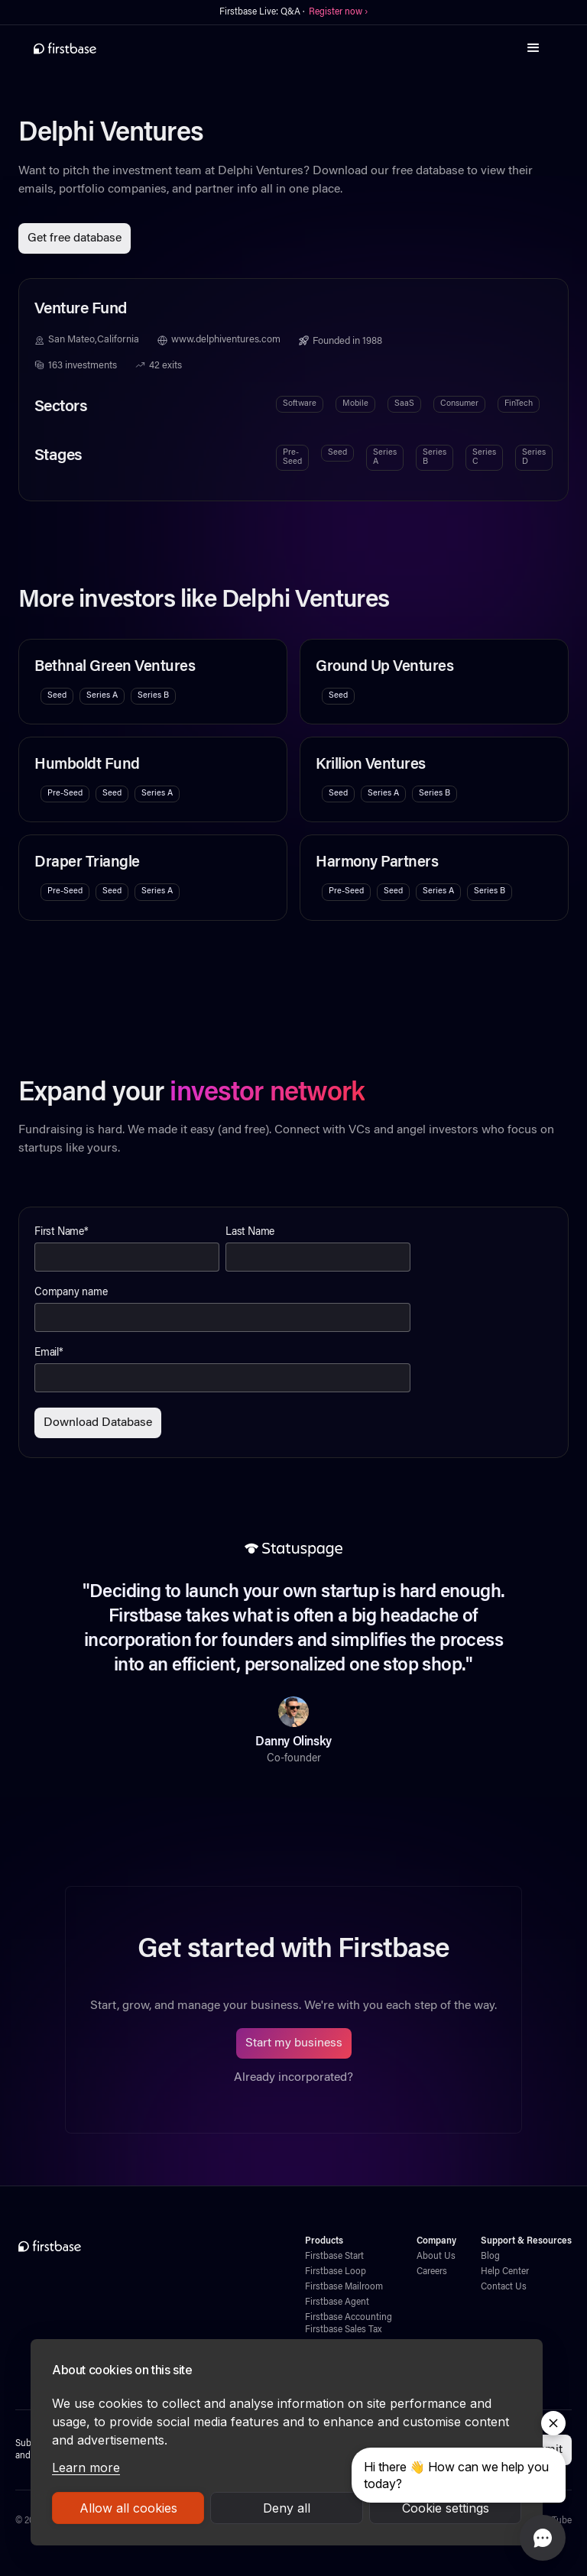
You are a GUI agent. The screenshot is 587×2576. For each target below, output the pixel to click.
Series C (484, 457)
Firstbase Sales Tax (343, 2330)
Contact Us (504, 2287)
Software (299, 404)
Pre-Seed (292, 457)
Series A (385, 457)
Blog (490, 2256)
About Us (436, 2256)
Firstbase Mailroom (344, 2287)
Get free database (75, 238)
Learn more (86, 2467)
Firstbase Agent (337, 2302)
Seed (337, 453)
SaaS (404, 404)
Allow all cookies (128, 2508)
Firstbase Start (334, 2256)
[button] (533, 48)
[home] (65, 48)
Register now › (338, 12)
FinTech (518, 404)
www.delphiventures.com (226, 340)
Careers (432, 2271)
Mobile (355, 404)
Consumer (459, 404)
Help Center (505, 2271)
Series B (434, 457)
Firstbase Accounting (348, 2317)
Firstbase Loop (335, 2271)
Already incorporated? (293, 2078)
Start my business (293, 2043)
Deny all (286, 2508)
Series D (534, 457)
